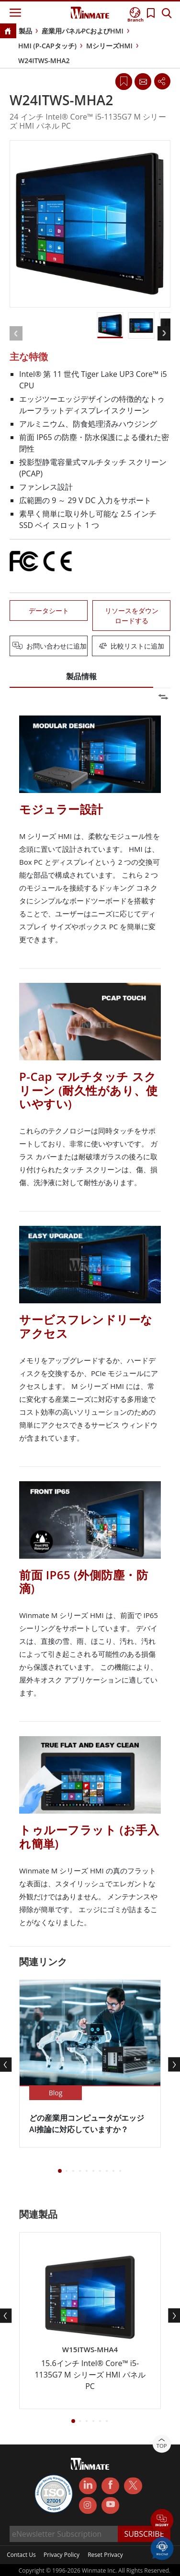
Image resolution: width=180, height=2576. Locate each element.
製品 (25, 30)
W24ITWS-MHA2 (44, 60)
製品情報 (81, 676)
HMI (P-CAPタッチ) (47, 45)
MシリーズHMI (109, 45)
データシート (49, 610)
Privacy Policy (61, 2532)
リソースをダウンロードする (131, 615)
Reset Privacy (105, 2532)
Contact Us (21, 2532)
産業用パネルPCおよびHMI (83, 30)
